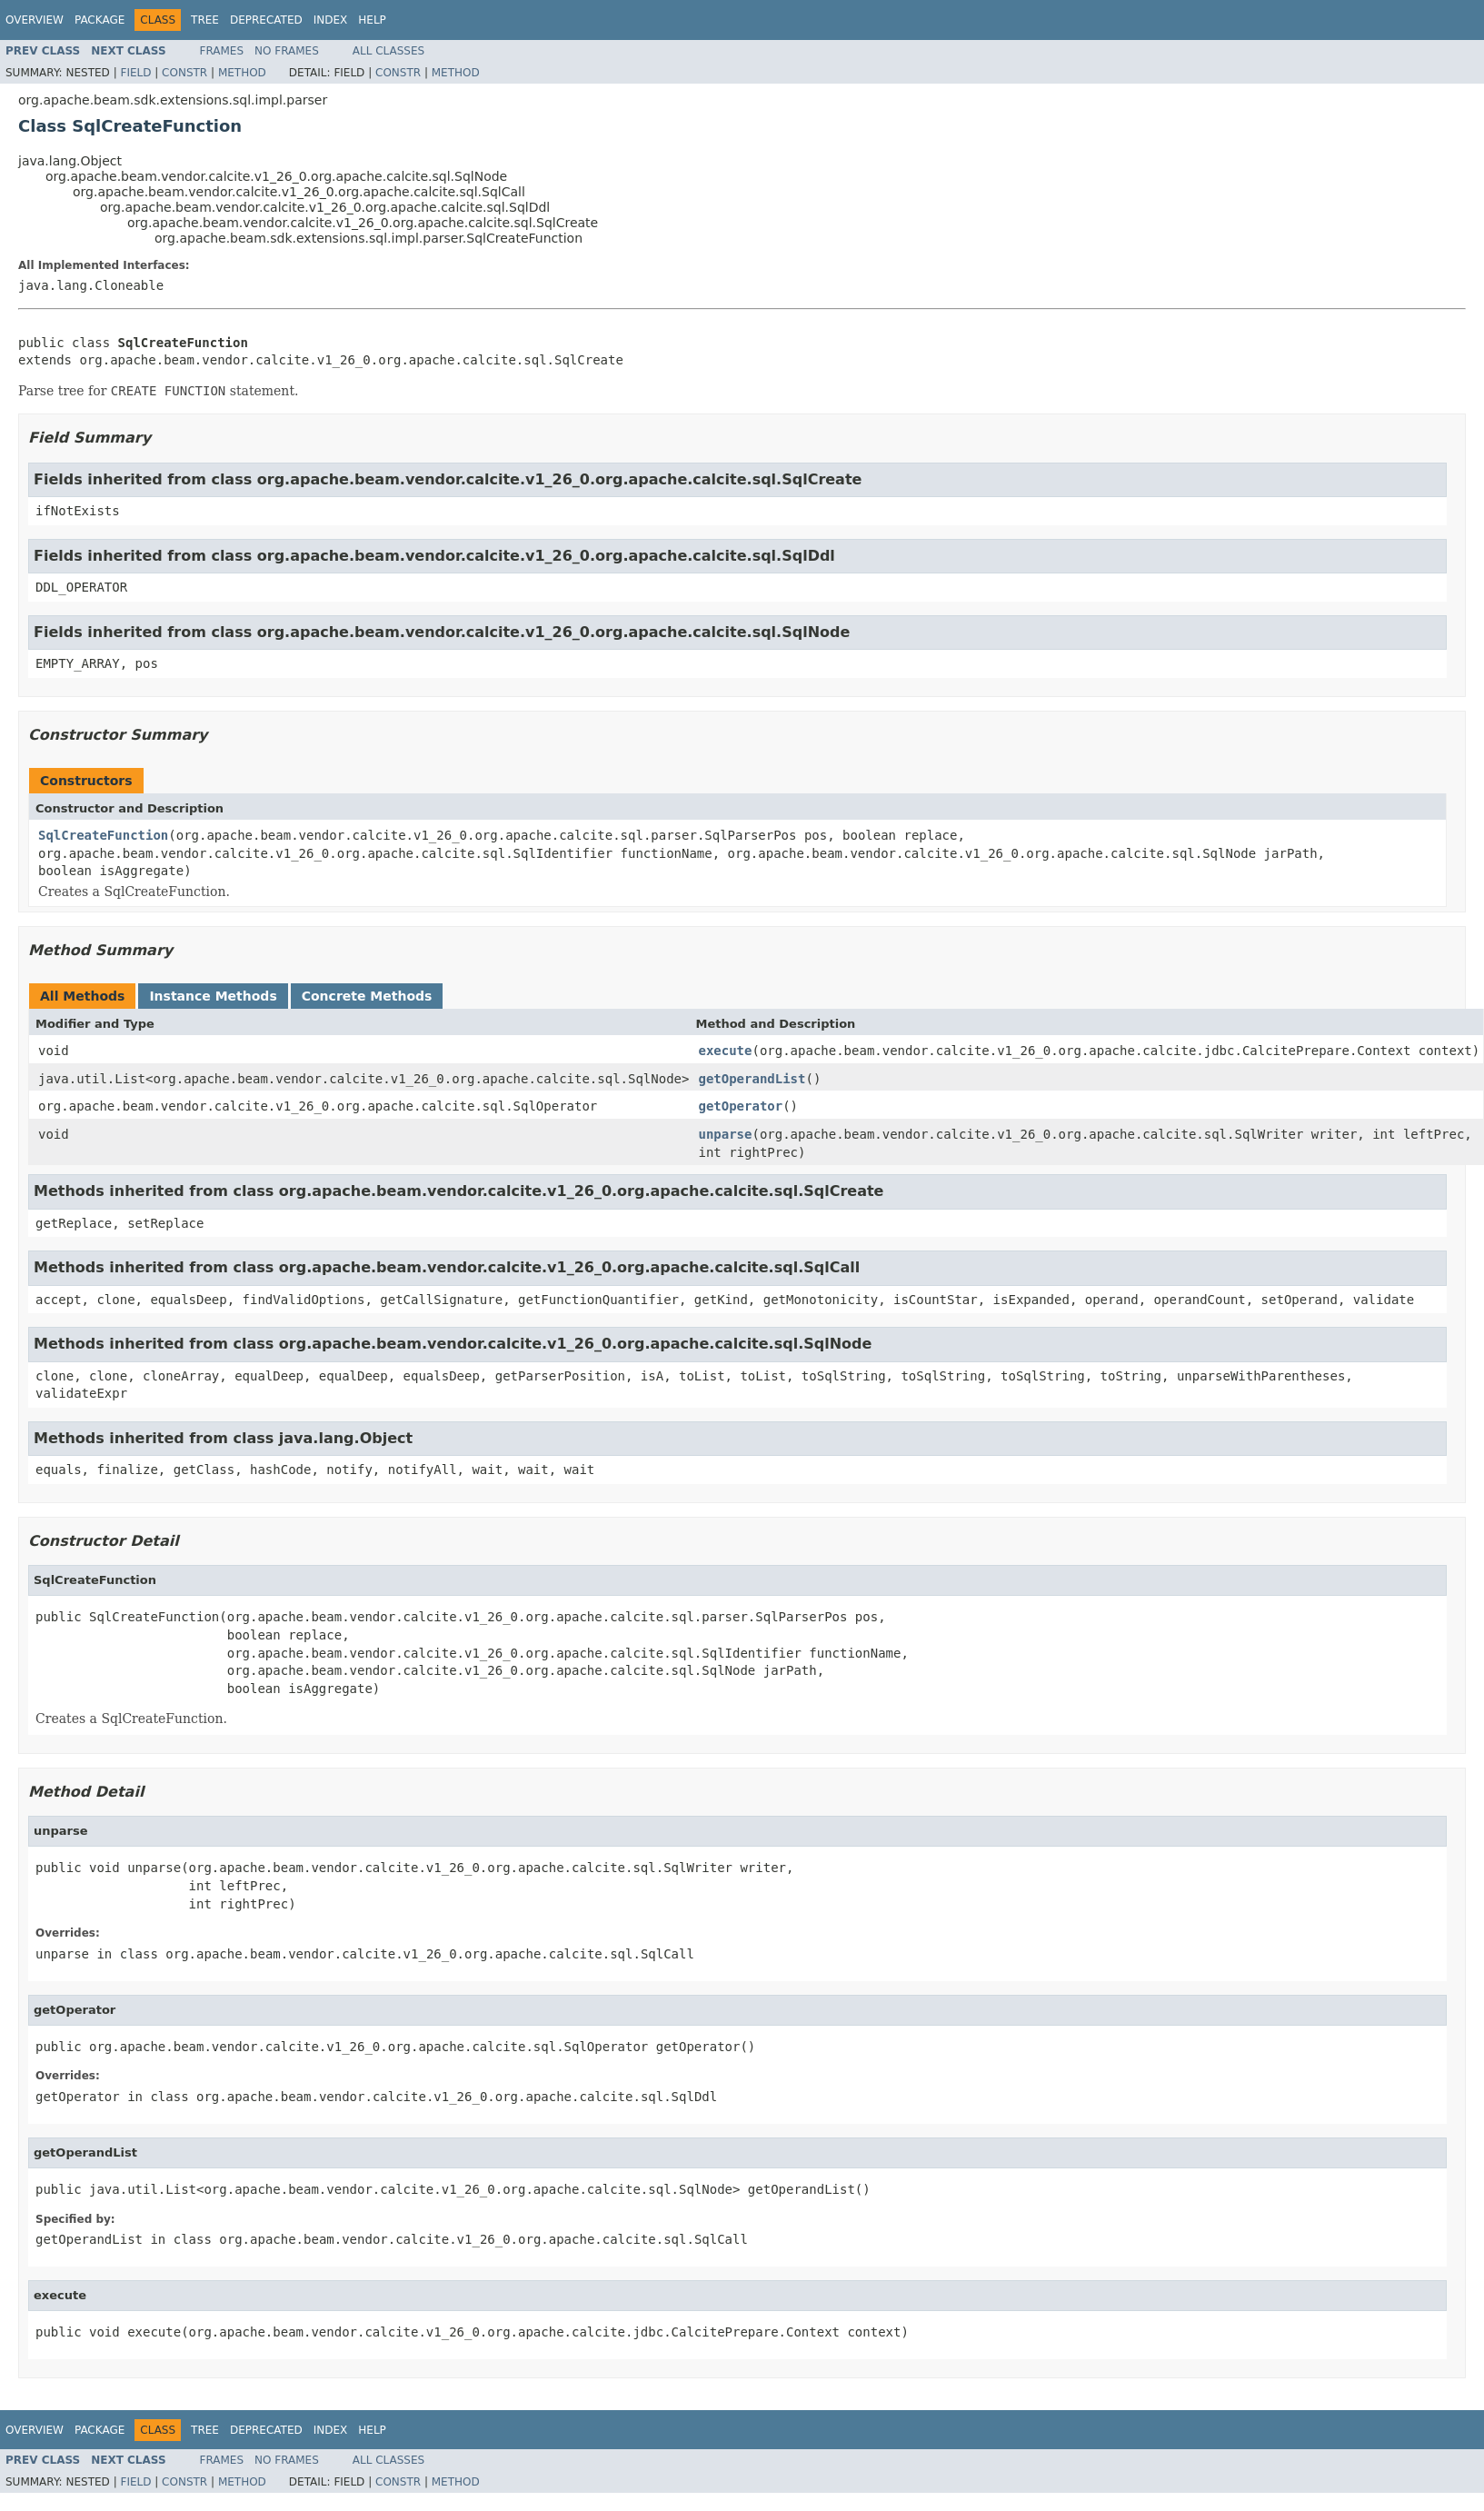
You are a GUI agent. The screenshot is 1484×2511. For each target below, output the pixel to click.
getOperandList (751, 1078)
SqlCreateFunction (103, 835)
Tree (205, 20)
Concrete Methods (367, 996)
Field (135, 72)
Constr (184, 72)
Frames (222, 51)
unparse (725, 1134)
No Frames (286, 51)
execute (725, 1050)
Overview (34, 20)
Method (242, 72)
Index (331, 20)
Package (99, 20)
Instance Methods (212, 996)
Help (372, 20)
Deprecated (266, 20)
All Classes (388, 51)
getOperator (740, 1106)
